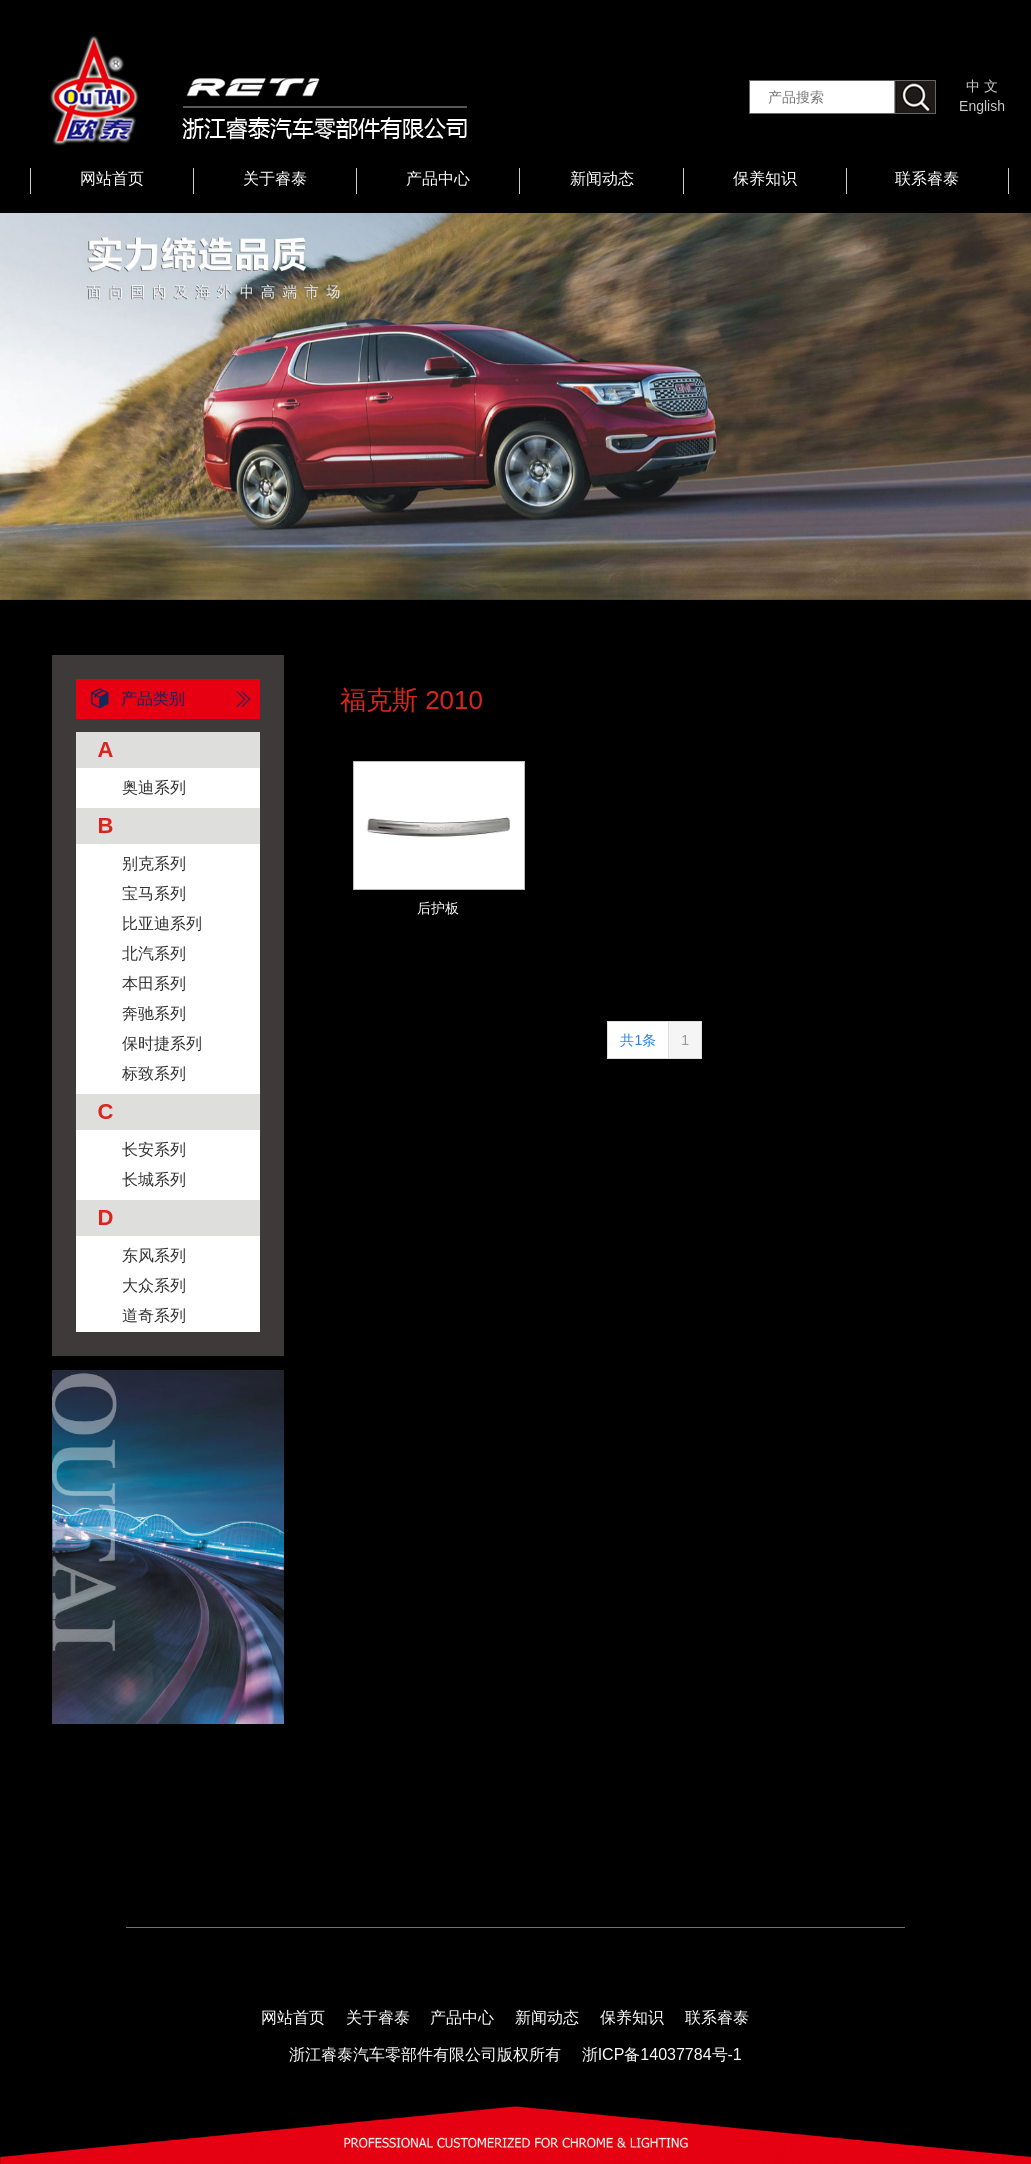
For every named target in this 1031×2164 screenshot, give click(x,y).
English (982, 106)
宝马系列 (154, 893)
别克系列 (154, 863)
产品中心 (438, 178)
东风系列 (154, 1255)
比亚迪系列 (162, 923)
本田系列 (154, 983)
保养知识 (765, 178)
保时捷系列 (162, 1043)
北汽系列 (154, 953)
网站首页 (112, 178)
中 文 (982, 86)
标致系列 (154, 1073)
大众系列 (154, 1285)
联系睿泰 (927, 178)
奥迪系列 (154, 787)
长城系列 (154, 1179)
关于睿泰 (275, 178)
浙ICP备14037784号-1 (662, 2054)
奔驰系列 (154, 1013)
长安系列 (154, 1149)
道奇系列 (154, 1315)
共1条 (638, 1040)
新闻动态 (602, 178)
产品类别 (130, 699)
